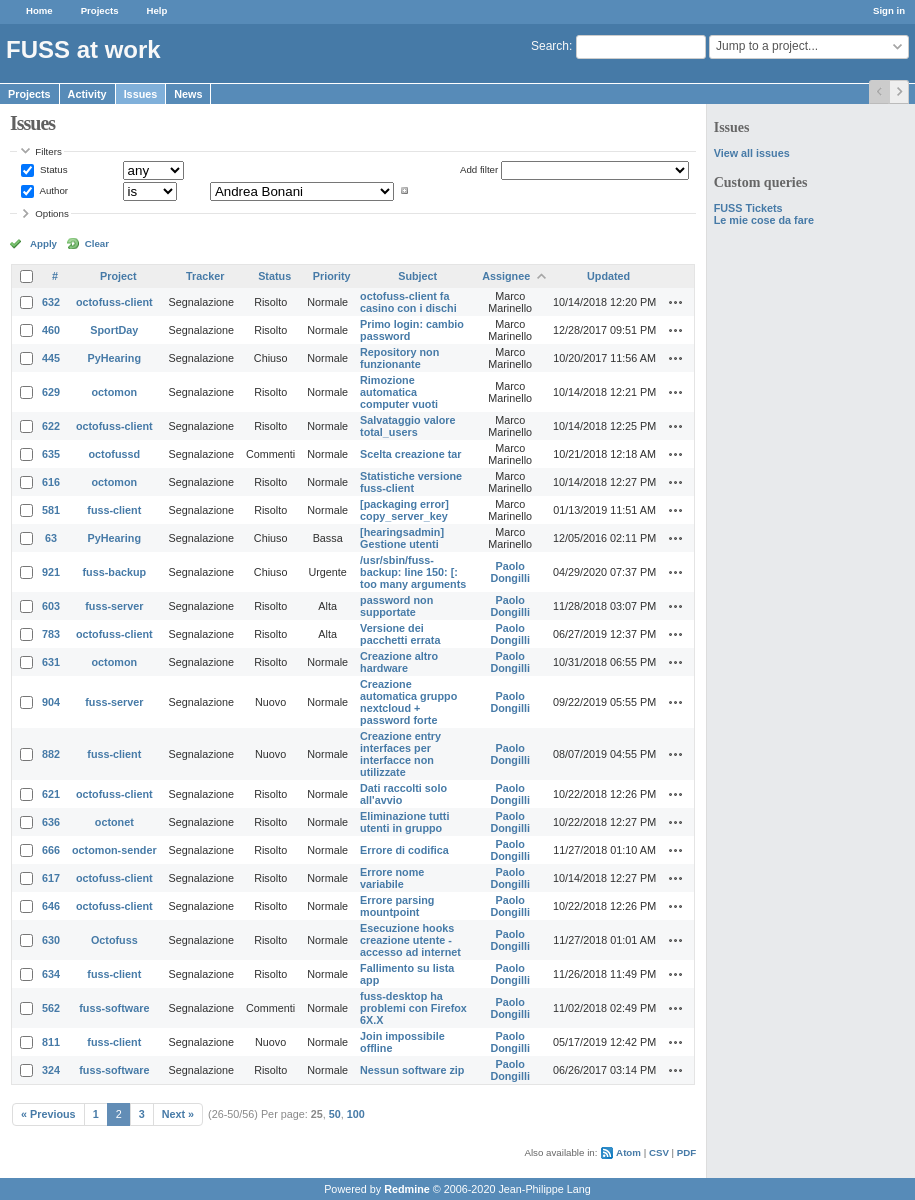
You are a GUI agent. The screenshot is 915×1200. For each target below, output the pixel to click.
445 (51, 358)
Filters (48, 151)
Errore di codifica (404, 850)
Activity (87, 94)
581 (51, 510)
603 (51, 606)
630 (51, 940)
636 (51, 822)
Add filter (479, 169)
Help (157, 10)
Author (52, 190)
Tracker (205, 276)
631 (51, 662)
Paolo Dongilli (510, 572)
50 (335, 1114)
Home (39, 10)
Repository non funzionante (399, 358)
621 (51, 794)
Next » (178, 1114)
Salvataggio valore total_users (407, 426)
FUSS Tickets (748, 208)
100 (356, 1114)
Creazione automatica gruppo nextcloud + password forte (408, 702)
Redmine (407, 1189)
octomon (115, 392)
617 (51, 878)
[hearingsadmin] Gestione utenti (402, 538)
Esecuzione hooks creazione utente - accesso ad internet (410, 940)
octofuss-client (114, 302)
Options (52, 213)
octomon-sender (114, 850)
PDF (686, 1152)
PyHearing (114, 358)
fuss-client (114, 510)
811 (51, 1042)
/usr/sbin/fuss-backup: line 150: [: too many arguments (413, 572)
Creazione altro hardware (399, 662)
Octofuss (114, 940)
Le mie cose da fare (764, 220)
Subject (417, 276)
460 (51, 330)
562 (51, 1008)
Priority (332, 276)
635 (51, 454)
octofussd (115, 454)
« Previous (48, 1114)
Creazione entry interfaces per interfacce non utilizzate (400, 754)
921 (51, 572)
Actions (676, 302)
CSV (659, 1152)
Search (550, 46)
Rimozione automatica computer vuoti (399, 392)
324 (51, 1070)
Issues (141, 94)
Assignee (506, 276)
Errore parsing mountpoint (397, 906)
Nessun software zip (412, 1070)
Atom (628, 1152)
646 (51, 906)
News (188, 94)
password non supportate (396, 606)
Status (52, 169)
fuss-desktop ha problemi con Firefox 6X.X (413, 1008)
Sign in (889, 10)
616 (51, 482)
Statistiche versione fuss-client (411, 482)
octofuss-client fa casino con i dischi (408, 302)
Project (118, 276)
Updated (608, 276)
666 (51, 850)
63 (51, 538)
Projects (100, 10)
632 (51, 302)
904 (51, 702)
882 (51, 754)
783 (51, 634)
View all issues (752, 153)
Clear (97, 243)
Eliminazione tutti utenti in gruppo (404, 822)
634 (51, 974)
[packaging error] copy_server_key (404, 510)
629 (51, 392)
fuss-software (114, 1008)
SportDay (114, 330)
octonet (114, 822)
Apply (43, 243)
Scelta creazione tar (410, 454)
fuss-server (114, 606)
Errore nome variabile (392, 878)
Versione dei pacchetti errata (400, 634)
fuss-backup (115, 572)
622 (51, 426)
